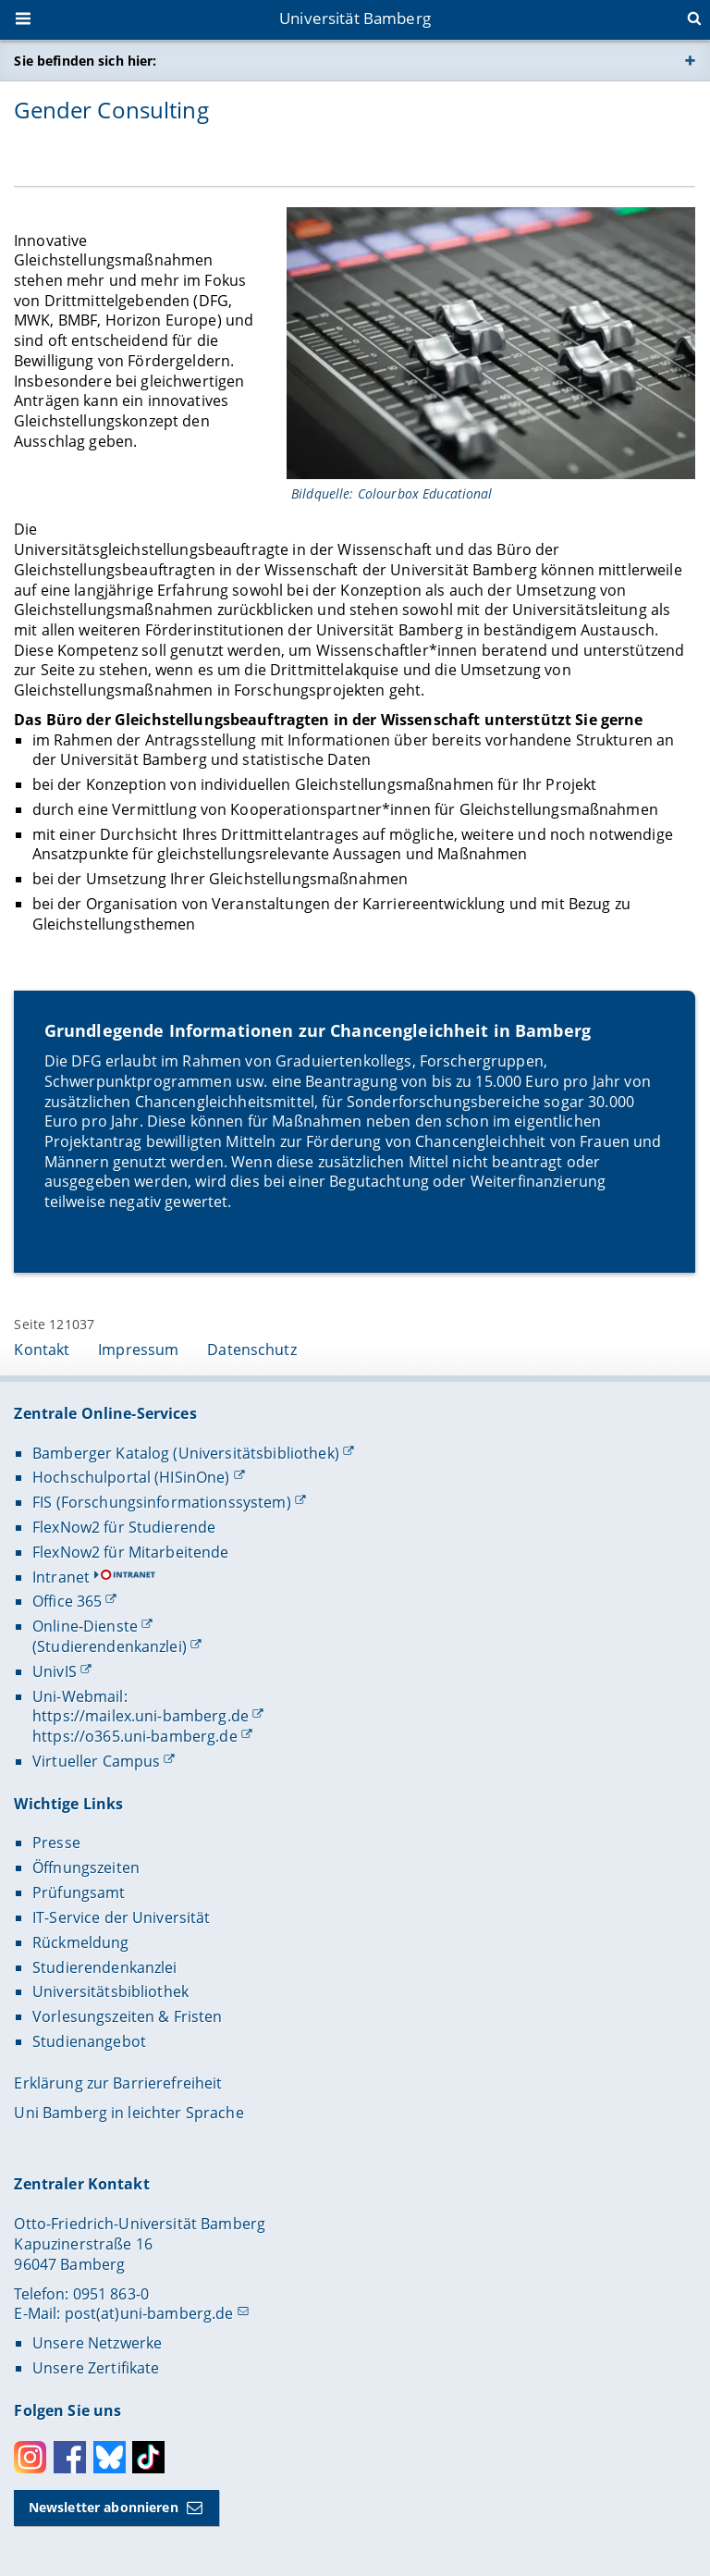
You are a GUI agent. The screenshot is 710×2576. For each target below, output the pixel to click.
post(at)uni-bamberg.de (149, 2313)
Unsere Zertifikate (96, 2368)
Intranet (61, 1577)
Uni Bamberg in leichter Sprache (128, 2112)
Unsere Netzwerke (97, 2343)
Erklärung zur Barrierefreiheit (118, 2083)
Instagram (30, 2457)
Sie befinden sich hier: (85, 60)
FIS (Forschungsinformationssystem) (161, 1502)
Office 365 (67, 1601)
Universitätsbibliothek (110, 1991)
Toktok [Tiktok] (148, 2457)
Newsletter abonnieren (103, 2507)
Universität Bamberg (355, 18)
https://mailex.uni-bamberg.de (140, 1716)
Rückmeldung (80, 1942)
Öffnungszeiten (86, 1867)
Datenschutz (252, 1349)
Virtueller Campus (96, 1761)
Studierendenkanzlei (105, 1967)
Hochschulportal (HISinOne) (131, 1477)
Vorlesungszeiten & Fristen (127, 2016)
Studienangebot (89, 2041)
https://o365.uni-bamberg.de (135, 1736)
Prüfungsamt (79, 1892)
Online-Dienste (85, 1626)
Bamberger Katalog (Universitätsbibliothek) (185, 1453)
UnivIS (54, 1671)
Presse (56, 1842)
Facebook (70, 2457)
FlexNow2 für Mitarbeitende (130, 1552)
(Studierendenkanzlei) (109, 1646)
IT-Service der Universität (121, 1917)
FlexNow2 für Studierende (123, 1527)
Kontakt (41, 1349)
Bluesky (109, 2457)
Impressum (138, 1349)
